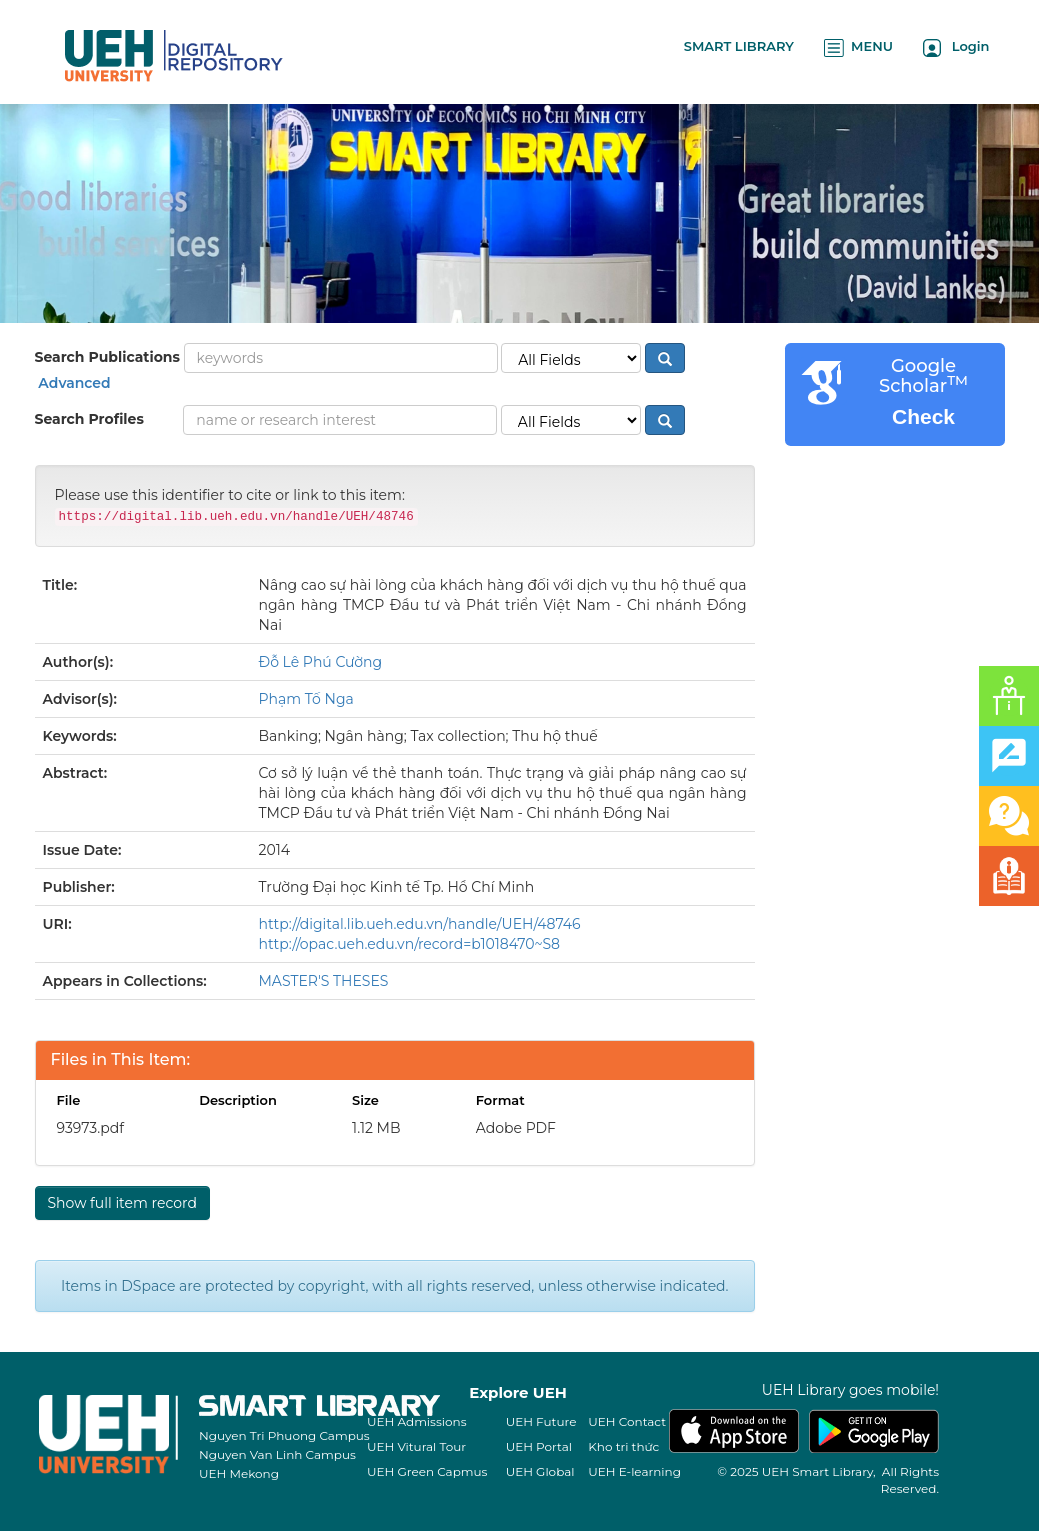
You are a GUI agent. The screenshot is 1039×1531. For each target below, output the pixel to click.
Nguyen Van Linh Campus (277, 1454)
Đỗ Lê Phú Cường (321, 662)
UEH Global (540, 1471)
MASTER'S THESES (324, 981)
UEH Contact (627, 1421)
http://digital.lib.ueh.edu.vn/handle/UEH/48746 (420, 924)
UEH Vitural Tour (416, 1446)
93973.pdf (90, 1128)
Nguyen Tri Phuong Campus (284, 1435)
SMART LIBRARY (739, 46)
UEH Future (541, 1421)
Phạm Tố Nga (306, 699)
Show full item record (122, 1203)
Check (923, 416)
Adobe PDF (516, 1128)
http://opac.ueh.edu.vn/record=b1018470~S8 (409, 944)
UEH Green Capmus (427, 1471)
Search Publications (107, 357)
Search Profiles (89, 419)
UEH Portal (539, 1446)
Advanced (73, 383)
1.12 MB (376, 1128)
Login (956, 47)
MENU (858, 47)
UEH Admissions (417, 1421)
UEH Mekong (239, 1473)
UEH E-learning (634, 1471)
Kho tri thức (623, 1446)
